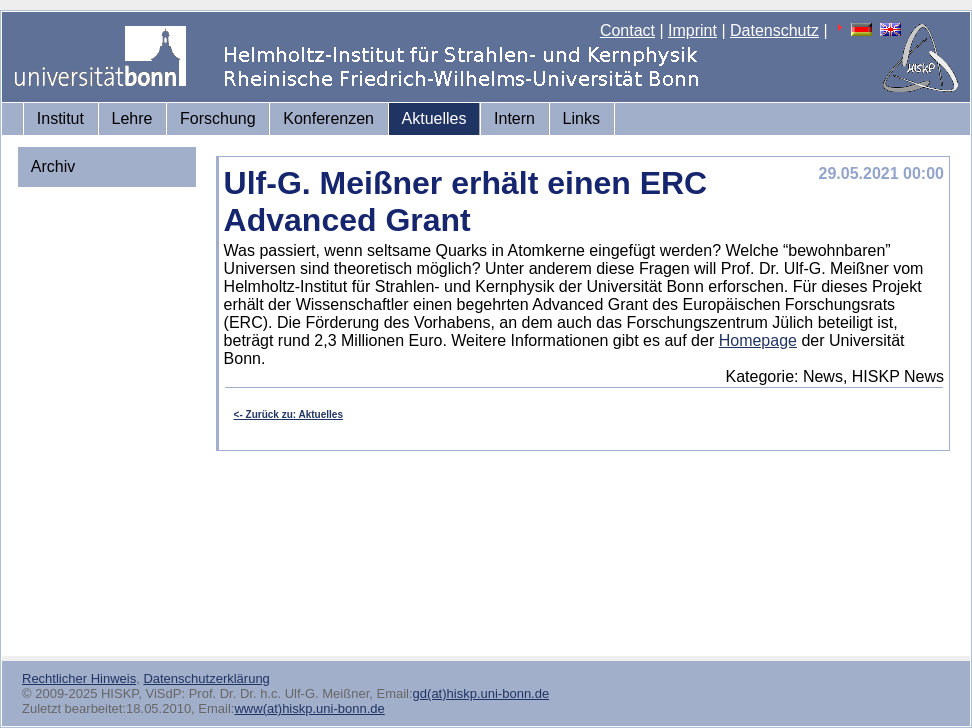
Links (581, 118)
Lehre (132, 118)
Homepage (758, 340)
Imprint (692, 30)
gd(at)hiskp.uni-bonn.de (481, 693)
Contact (627, 30)
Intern (514, 118)
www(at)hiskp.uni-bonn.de (309, 708)
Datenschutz (774, 30)
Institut (60, 118)
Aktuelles (434, 118)
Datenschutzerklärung (206, 678)
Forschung (218, 118)
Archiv (53, 166)
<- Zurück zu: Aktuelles (288, 414)
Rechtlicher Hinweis (79, 678)
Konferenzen (328, 118)
